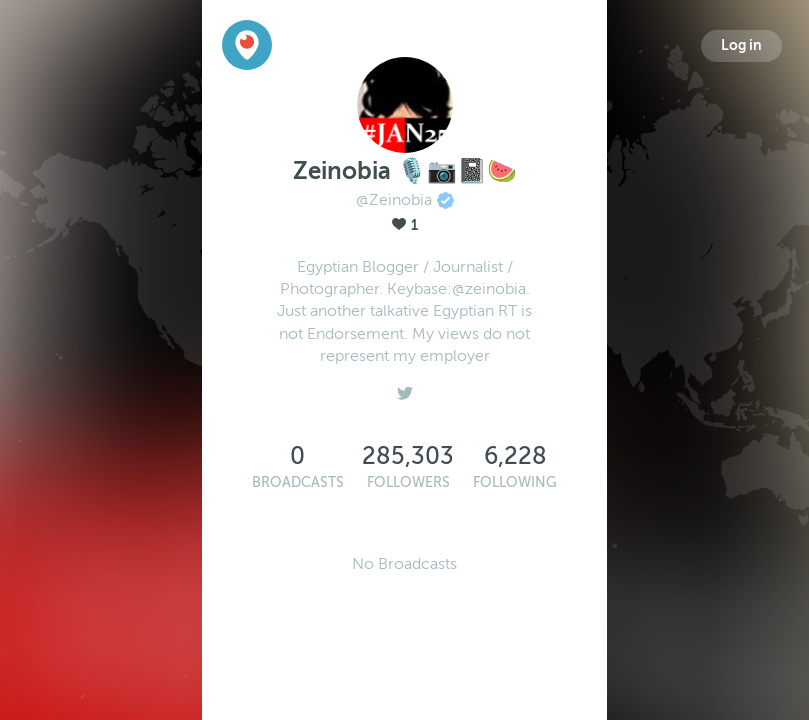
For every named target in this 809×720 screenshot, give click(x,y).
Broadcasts (298, 482)
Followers (408, 482)
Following (515, 482)
